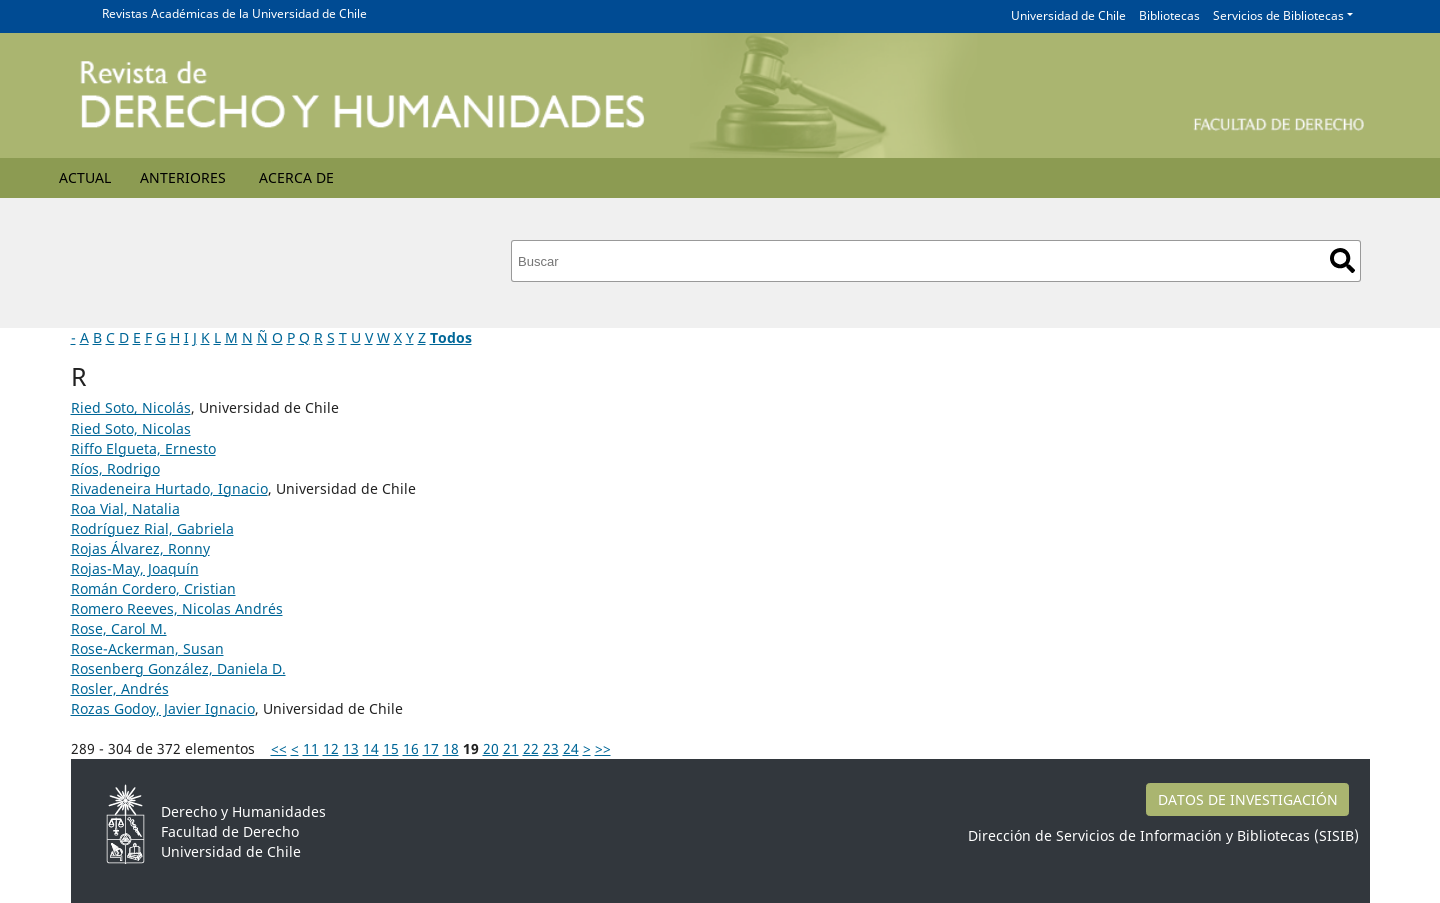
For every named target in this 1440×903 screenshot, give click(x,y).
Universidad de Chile (1068, 15)
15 (391, 748)
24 (571, 748)
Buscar (1342, 260)
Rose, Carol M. (119, 628)
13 (351, 748)
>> (603, 748)
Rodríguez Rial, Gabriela (152, 528)
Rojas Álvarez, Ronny (140, 548)
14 (371, 748)
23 (551, 748)
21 (511, 748)
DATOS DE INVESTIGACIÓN (1248, 799)
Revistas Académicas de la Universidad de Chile (234, 13)
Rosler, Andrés (120, 688)
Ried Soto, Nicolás (131, 407)
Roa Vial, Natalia (125, 508)
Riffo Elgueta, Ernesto (143, 448)
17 (431, 748)
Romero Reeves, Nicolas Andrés (177, 608)
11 (311, 748)
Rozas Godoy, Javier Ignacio (163, 708)
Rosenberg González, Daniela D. (178, 668)
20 (491, 748)
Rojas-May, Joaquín (135, 568)
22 (531, 748)
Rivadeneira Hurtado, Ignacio (169, 488)
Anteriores (183, 177)
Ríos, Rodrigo (115, 468)
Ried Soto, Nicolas (131, 428)
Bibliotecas (1169, 15)
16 (411, 748)
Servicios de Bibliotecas (1278, 15)
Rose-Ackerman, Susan (147, 648)
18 (451, 748)
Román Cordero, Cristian (153, 588)
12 (331, 748)
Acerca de (296, 177)
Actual (85, 177)
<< (279, 748)
